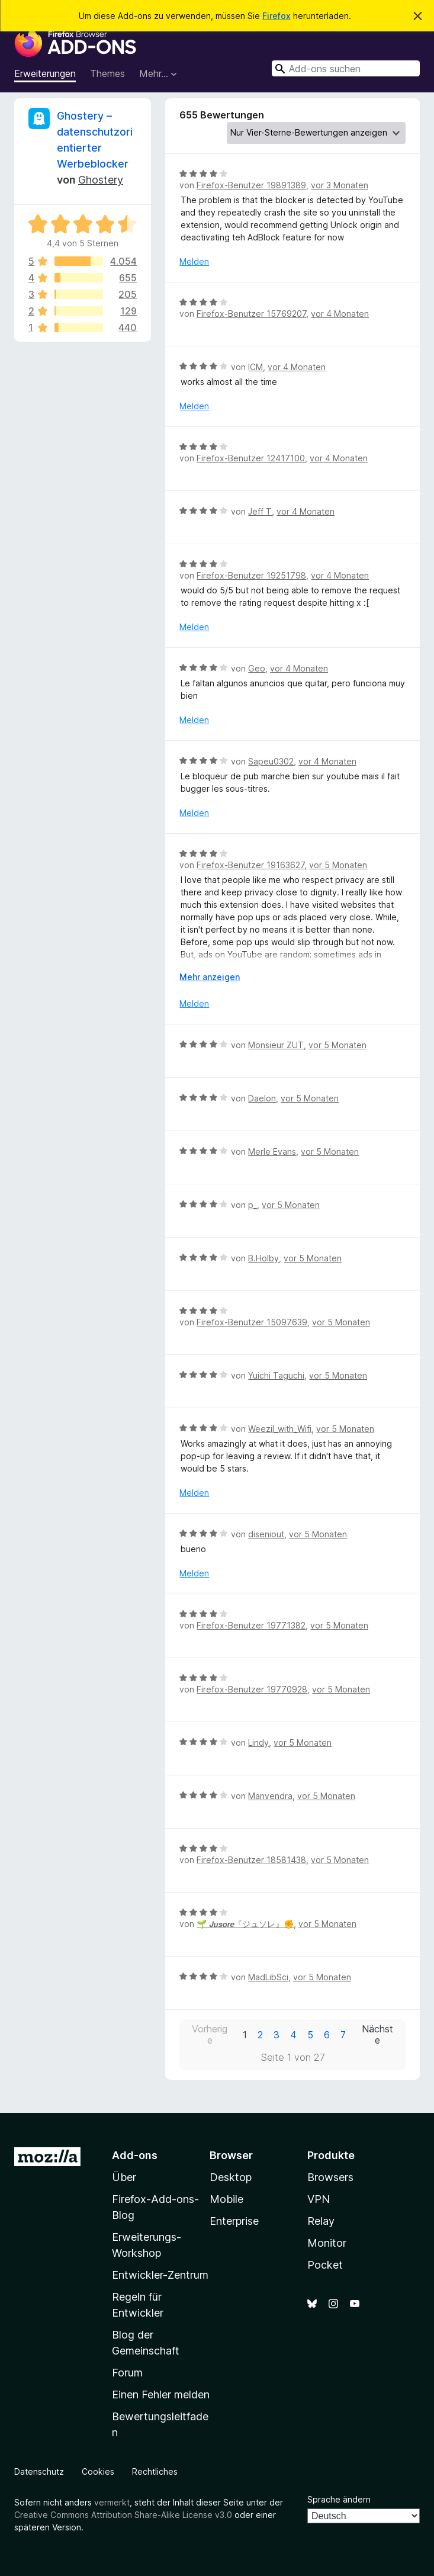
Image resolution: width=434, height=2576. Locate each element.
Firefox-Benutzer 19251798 (251, 575)
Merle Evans (272, 1151)
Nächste (377, 2034)
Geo (256, 668)
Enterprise (234, 2221)
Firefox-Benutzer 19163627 (250, 865)
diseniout (266, 1534)
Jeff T (260, 511)
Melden (194, 261)
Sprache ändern (339, 2499)
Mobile (226, 2199)
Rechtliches (155, 2471)
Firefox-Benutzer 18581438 (251, 1860)
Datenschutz (39, 2471)
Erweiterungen (45, 73)
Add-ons (134, 2155)
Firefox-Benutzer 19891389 (251, 185)
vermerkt (112, 2502)
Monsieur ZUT (276, 1045)
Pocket (325, 2265)
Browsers (330, 2177)
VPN (318, 2199)
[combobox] (346, 68)
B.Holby (263, 1258)
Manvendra (270, 1796)
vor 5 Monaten (338, 865)
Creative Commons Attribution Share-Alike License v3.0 (123, 2515)
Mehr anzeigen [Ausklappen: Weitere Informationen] (209, 977)
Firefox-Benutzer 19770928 (252, 1689)
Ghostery (100, 180)
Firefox (276, 16)
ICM (255, 367)
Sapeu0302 (271, 761)
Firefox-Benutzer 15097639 (252, 1322)
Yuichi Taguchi (276, 1375)
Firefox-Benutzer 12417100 (251, 458)
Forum (127, 2372)
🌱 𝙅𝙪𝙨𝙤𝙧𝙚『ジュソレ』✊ (245, 1924)
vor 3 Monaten (339, 185)
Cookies (98, 2471)
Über (124, 2177)
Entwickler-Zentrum (160, 2275)
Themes (107, 73)
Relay (321, 2221)
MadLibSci (268, 1977)
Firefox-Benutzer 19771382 (251, 1625)
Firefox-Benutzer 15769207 (251, 314)
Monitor (326, 2243)
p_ (252, 1205)
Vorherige (209, 2034)
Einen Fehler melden (161, 2394)
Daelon (262, 1098)
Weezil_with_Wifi (279, 1429)
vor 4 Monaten (340, 314)
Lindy (258, 1742)
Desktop (231, 2177)
